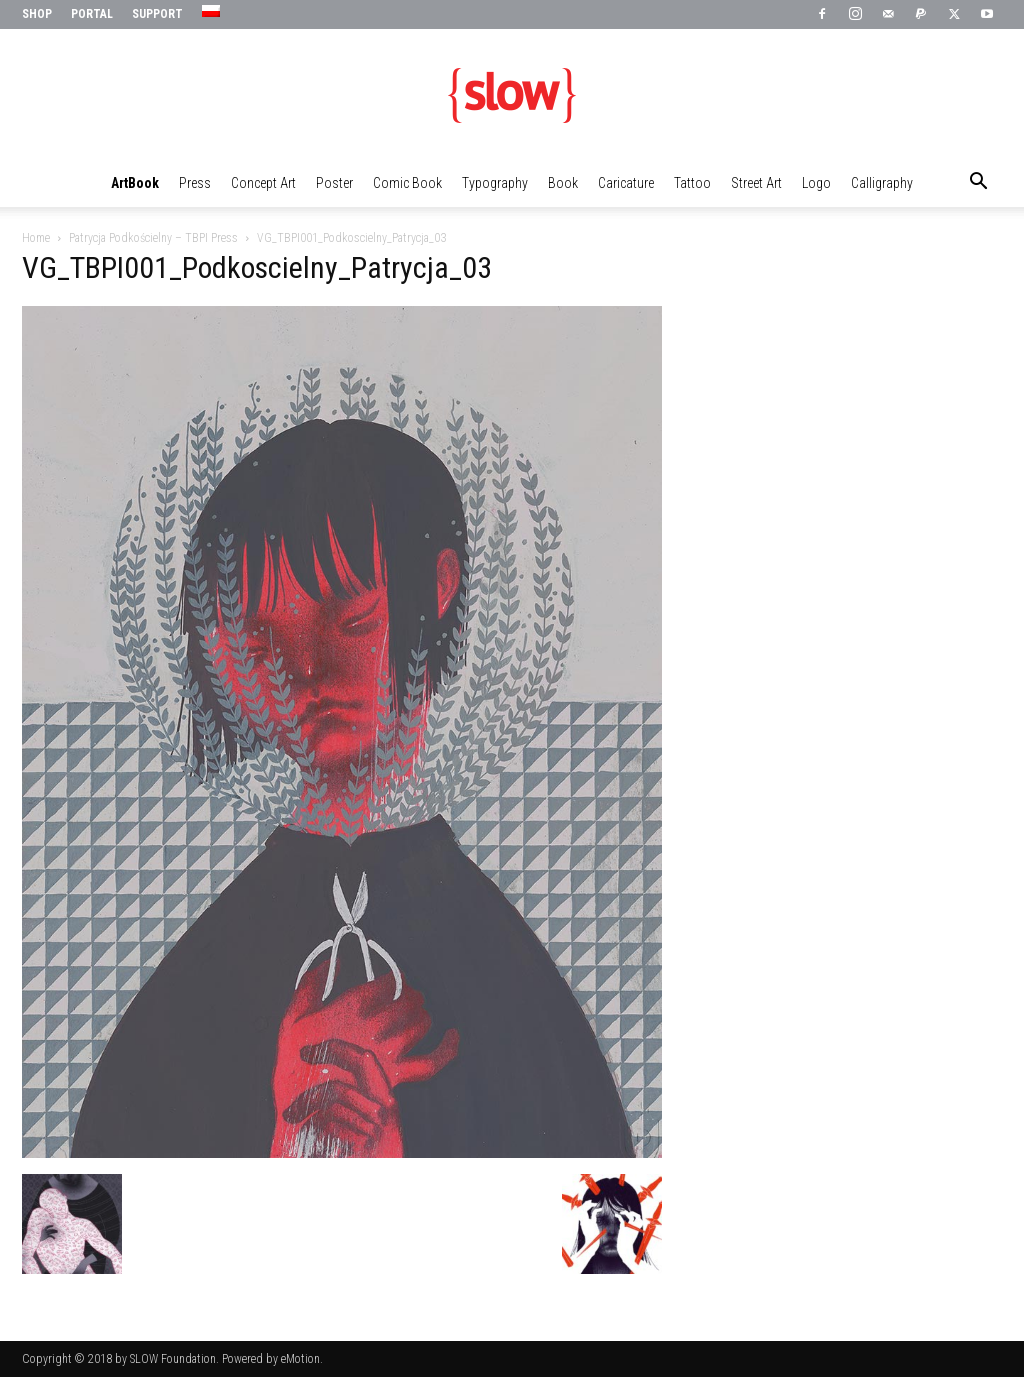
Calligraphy (882, 183)
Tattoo (692, 183)
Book (563, 183)
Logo (816, 183)
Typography (495, 183)
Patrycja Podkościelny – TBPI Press (153, 238)
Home (36, 238)
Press (195, 183)
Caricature (626, 183)
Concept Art (263, 183)
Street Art (756, 183)
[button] (978, 184)
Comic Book (407, 183)
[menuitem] (213, 12)
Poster (334, 183)
